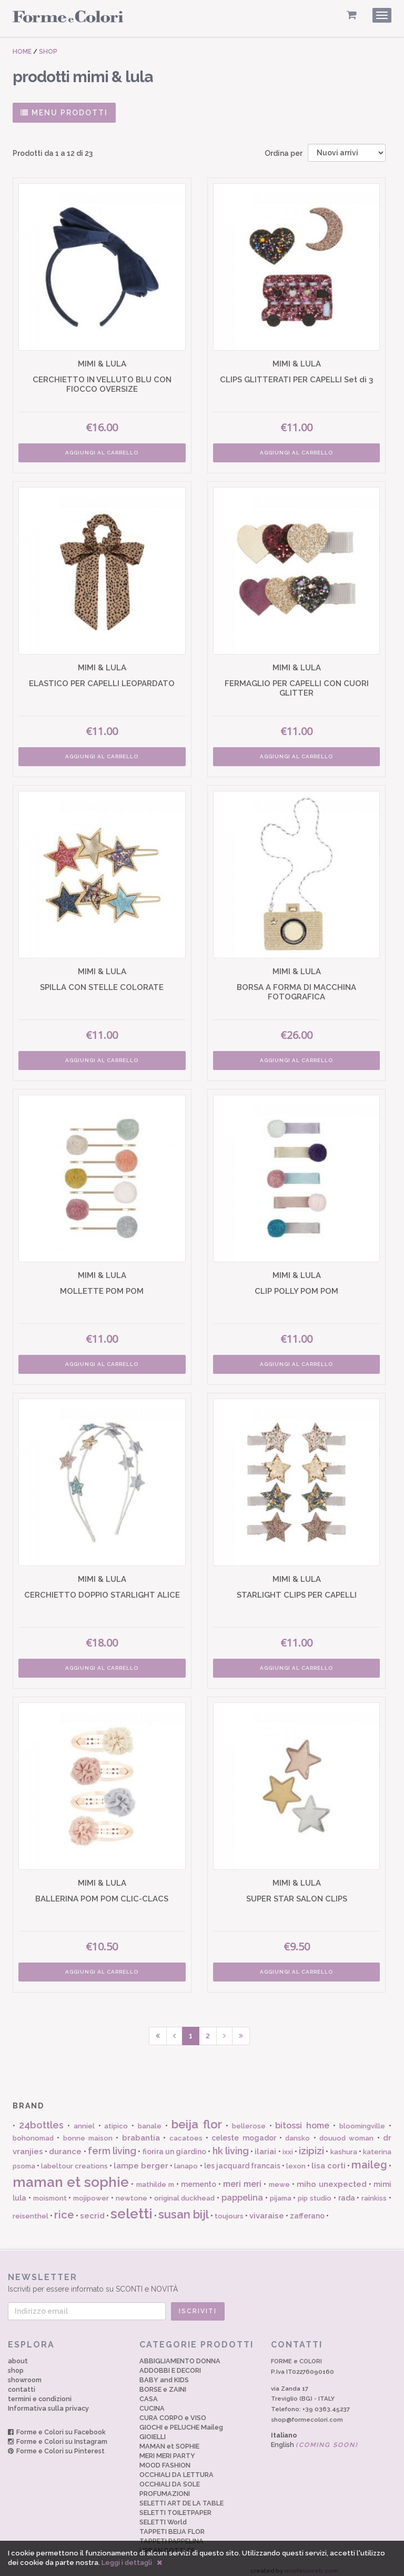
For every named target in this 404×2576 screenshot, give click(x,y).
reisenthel (30, 2209)
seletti (131, 2207)
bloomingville (362, 2119)
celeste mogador (243, 2131)
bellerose (249, 2119)
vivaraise (266, 2209)
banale (149, 2119)
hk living (231, 2143)
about (18, 2354)
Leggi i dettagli (127, 2563)
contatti (21, 2382)
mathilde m (155, 2178)
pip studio (314, 2191)
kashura (343, 2144)
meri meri (242, 2177)
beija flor (196, 2117)
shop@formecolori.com (307, 2412)
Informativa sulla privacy (48, 2401)
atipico (116, 2119)
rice (64, 2208)
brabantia (141, 2131)
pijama (280, 2191)
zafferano (307, 2209)
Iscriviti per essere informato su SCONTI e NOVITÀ (197, 2275)
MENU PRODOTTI (64, 112)
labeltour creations (74, 2159)
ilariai (265, 2144)
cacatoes (186, 2131)
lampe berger (141, 2159)
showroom (25, 2373)
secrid (92, 2209)
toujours (229, 2209)
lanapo (186, 2159)
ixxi (287, 2144)
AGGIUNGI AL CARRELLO (101, 451)
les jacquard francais (242, 2159)
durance (65, 2144)
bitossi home (302, 2119)
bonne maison (88, 2131)
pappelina (242, 2191)
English (314, 2438)
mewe (279, 2178)
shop (16, 2363)
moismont (50, 2191)
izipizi (311, 2143)
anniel (84, 2119)
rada (346, 2191)
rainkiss (374, 2191)
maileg (369, 2158)
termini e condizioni (40, 2392)
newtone (131, 2191)
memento (198, 2177)
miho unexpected (332, 2177)
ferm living (112, 2143)
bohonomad (33, 2131)
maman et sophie (71, 2175)
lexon (296, 2159)
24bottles (41, 2118)
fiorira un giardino (174, 2144)
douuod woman (346, 2131)
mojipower (91, 2191)
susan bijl (183, 2207)
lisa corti (328, 2159)
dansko (297, 2131)
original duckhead (184, 2191)
